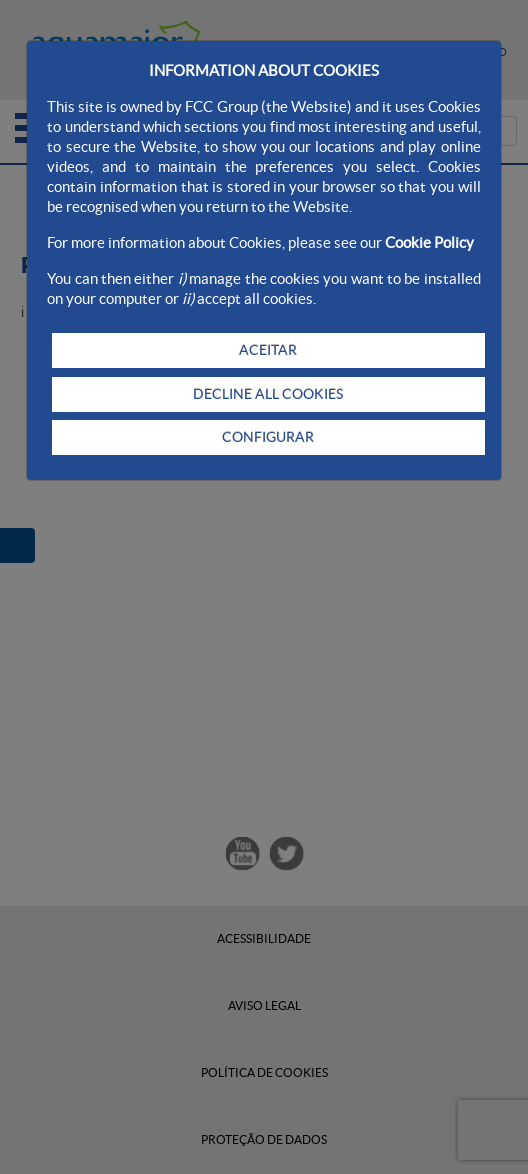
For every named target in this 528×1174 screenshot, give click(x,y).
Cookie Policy (429, 242)
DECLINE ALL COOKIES (268, 394)
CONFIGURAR (268, 437)
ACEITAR (268, 350)
